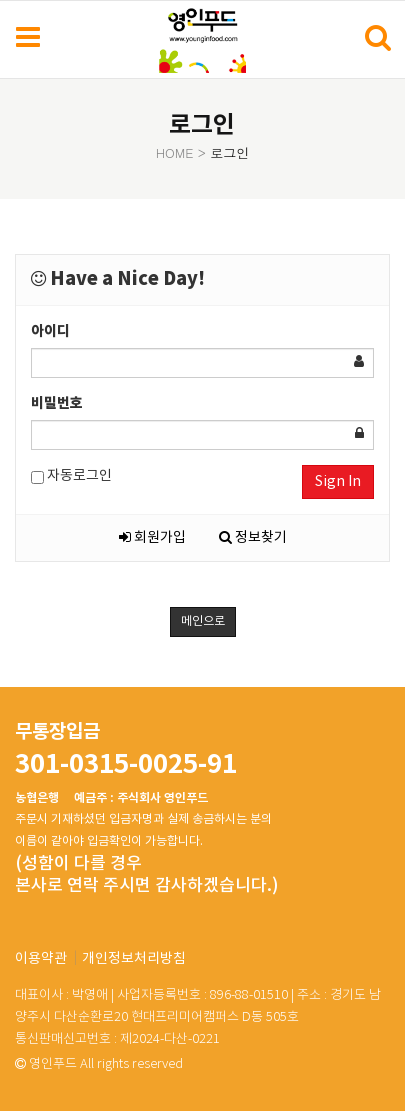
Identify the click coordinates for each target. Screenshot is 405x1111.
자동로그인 (71, 476)
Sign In (338, 482)
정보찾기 (253, 538)
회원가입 (152, 538)
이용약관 (41, 959)
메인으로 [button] (203, 621)
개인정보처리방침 (134, 959)
